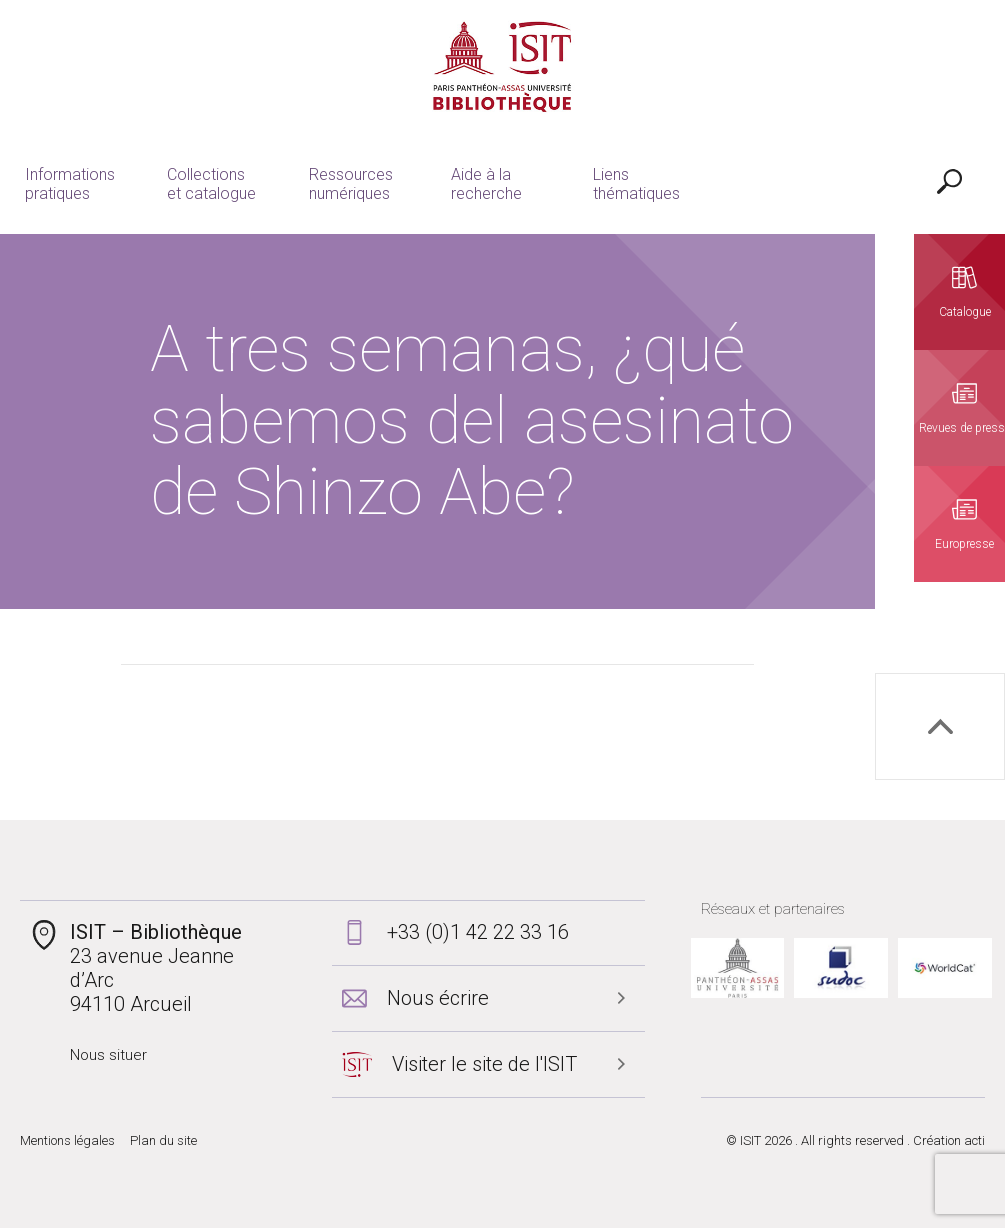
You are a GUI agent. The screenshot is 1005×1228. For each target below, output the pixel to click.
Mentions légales (67, 1140)
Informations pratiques (70, 184)
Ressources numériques (351, 184)
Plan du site (163, 1140)
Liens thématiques (636, 184)
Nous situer (108, 1055)
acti (974, 1140)
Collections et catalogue (211, 184)
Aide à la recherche (486, 184)
